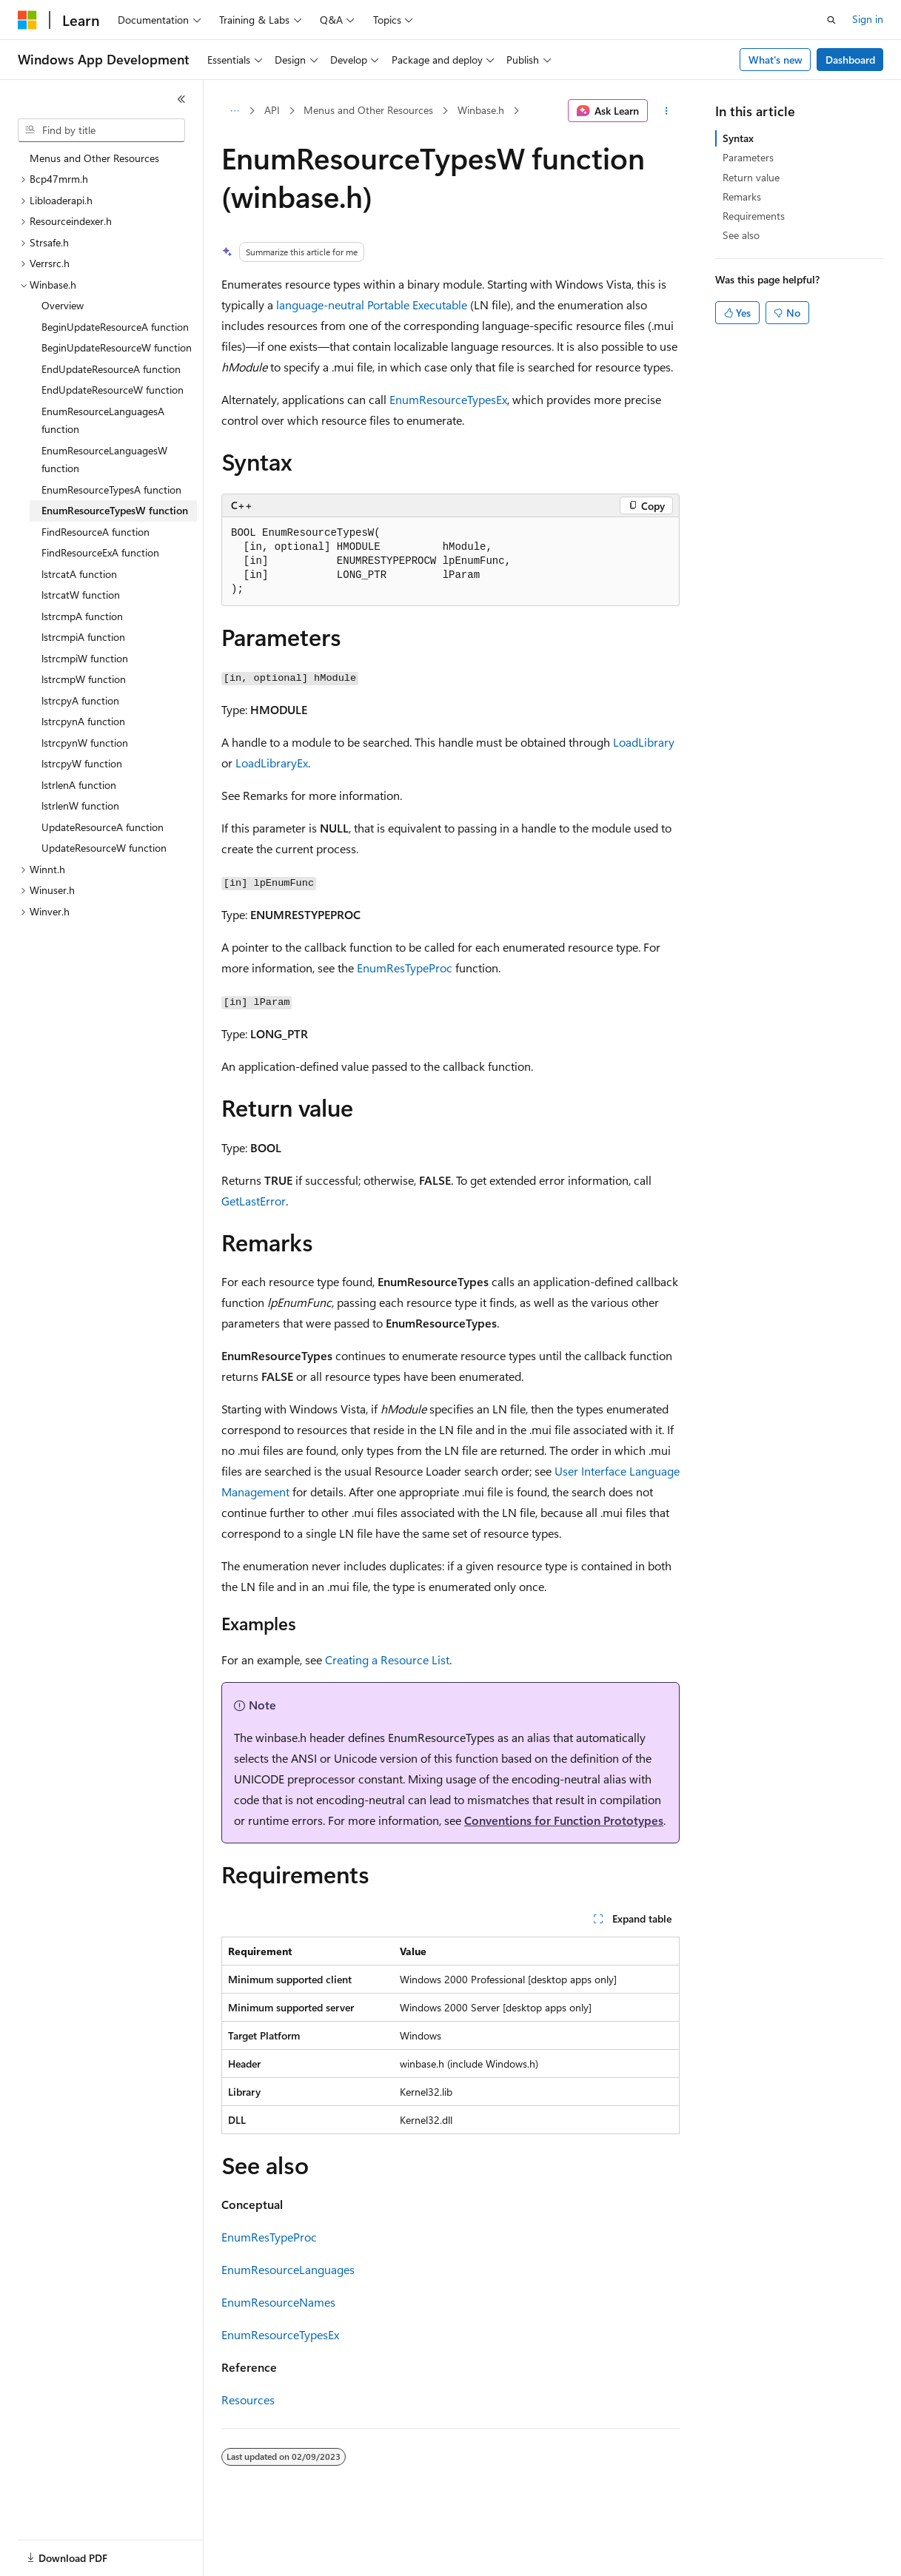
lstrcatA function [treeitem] (79, 574)
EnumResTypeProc (404, 967)
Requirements (754, 216)
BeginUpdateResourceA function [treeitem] (115, 327)
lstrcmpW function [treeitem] (83, 679)
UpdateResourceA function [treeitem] (102, 827)
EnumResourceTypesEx (448, 399)
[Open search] (831, 20)
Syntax (738, 138)
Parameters (748, 157)
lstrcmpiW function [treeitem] (84, 658)
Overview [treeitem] (62, 305)
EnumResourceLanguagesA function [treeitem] (102, 420)
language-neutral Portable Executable (371, 304)
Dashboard (850, 60)
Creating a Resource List (387, 1659)
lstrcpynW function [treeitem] (84, 743)
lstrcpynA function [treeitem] (83, 721)
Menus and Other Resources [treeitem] (94, 158)
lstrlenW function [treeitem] (80, 805)
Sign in (867, 19)
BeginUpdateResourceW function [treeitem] (116, 347)
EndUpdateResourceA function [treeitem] (111, 369)
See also (741, 235)
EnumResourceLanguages (288, 2269)
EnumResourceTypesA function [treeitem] (111, 489)
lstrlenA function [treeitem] (78, 785)
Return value (751, 177)
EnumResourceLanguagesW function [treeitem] (104, 459)
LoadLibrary (643, 742)
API (272, 110)
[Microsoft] (27, 20)
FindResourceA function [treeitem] (95, 532)
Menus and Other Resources (368, 110)
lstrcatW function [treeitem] (80, 595)
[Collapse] (181, 99)
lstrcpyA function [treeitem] (80, 700)
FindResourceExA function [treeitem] (100, 552)
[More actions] (667, 111)
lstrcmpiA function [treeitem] (83, 637)
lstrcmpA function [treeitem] (82, 616)
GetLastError (253, 1200)
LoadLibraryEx (271, 762)
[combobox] (101, 130)
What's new (775, 60)
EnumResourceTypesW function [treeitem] (114, 510)
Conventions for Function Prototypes (563, 1820)
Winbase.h (481, 110)
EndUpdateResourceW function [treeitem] (112, 390)
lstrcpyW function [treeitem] (81, 763)
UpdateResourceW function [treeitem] (104, 848)
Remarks (742, 196)
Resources (248, 2399)
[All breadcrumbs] (234, 111)
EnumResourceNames (278, 2302)
